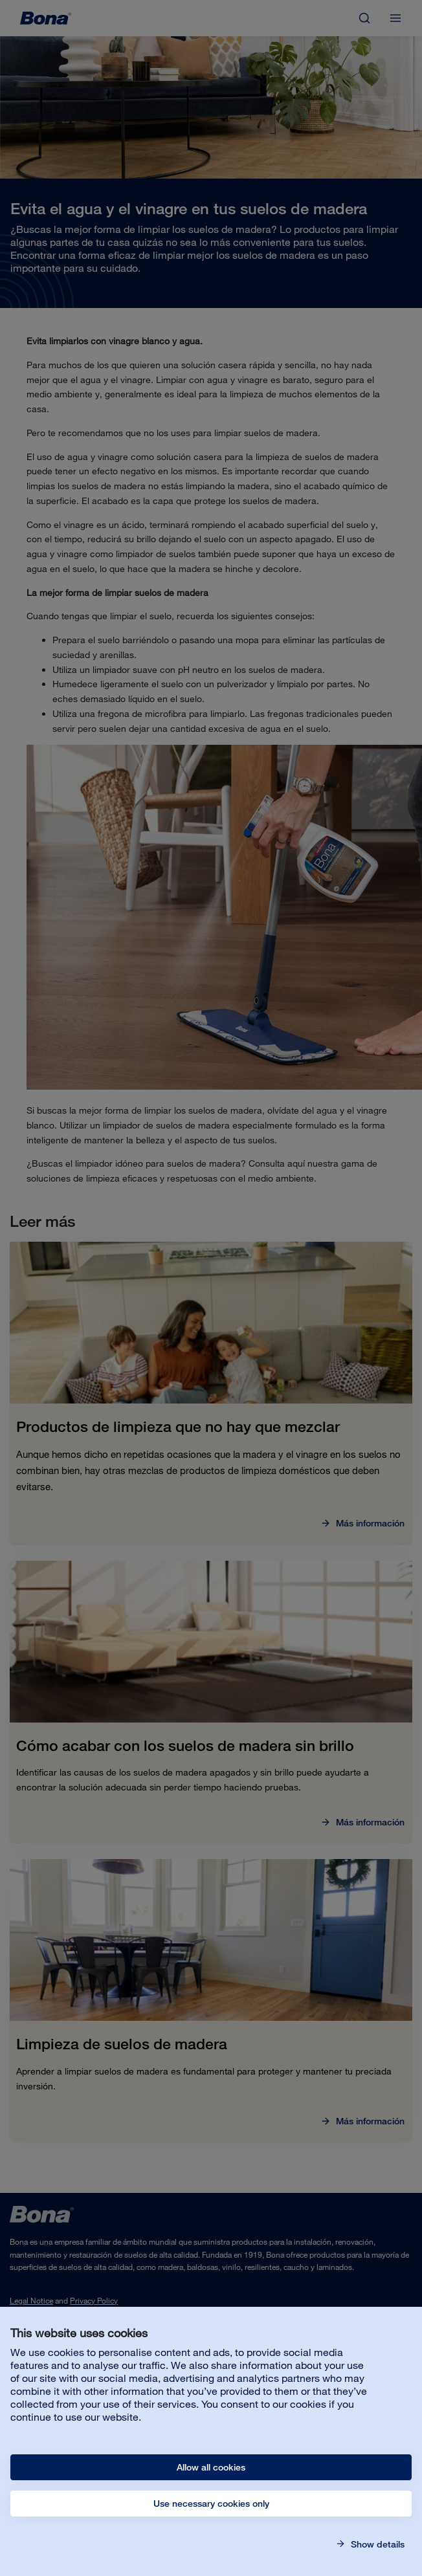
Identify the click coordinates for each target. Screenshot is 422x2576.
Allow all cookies (211, 2467)
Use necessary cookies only (211, 2503)
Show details (376, 2544)
